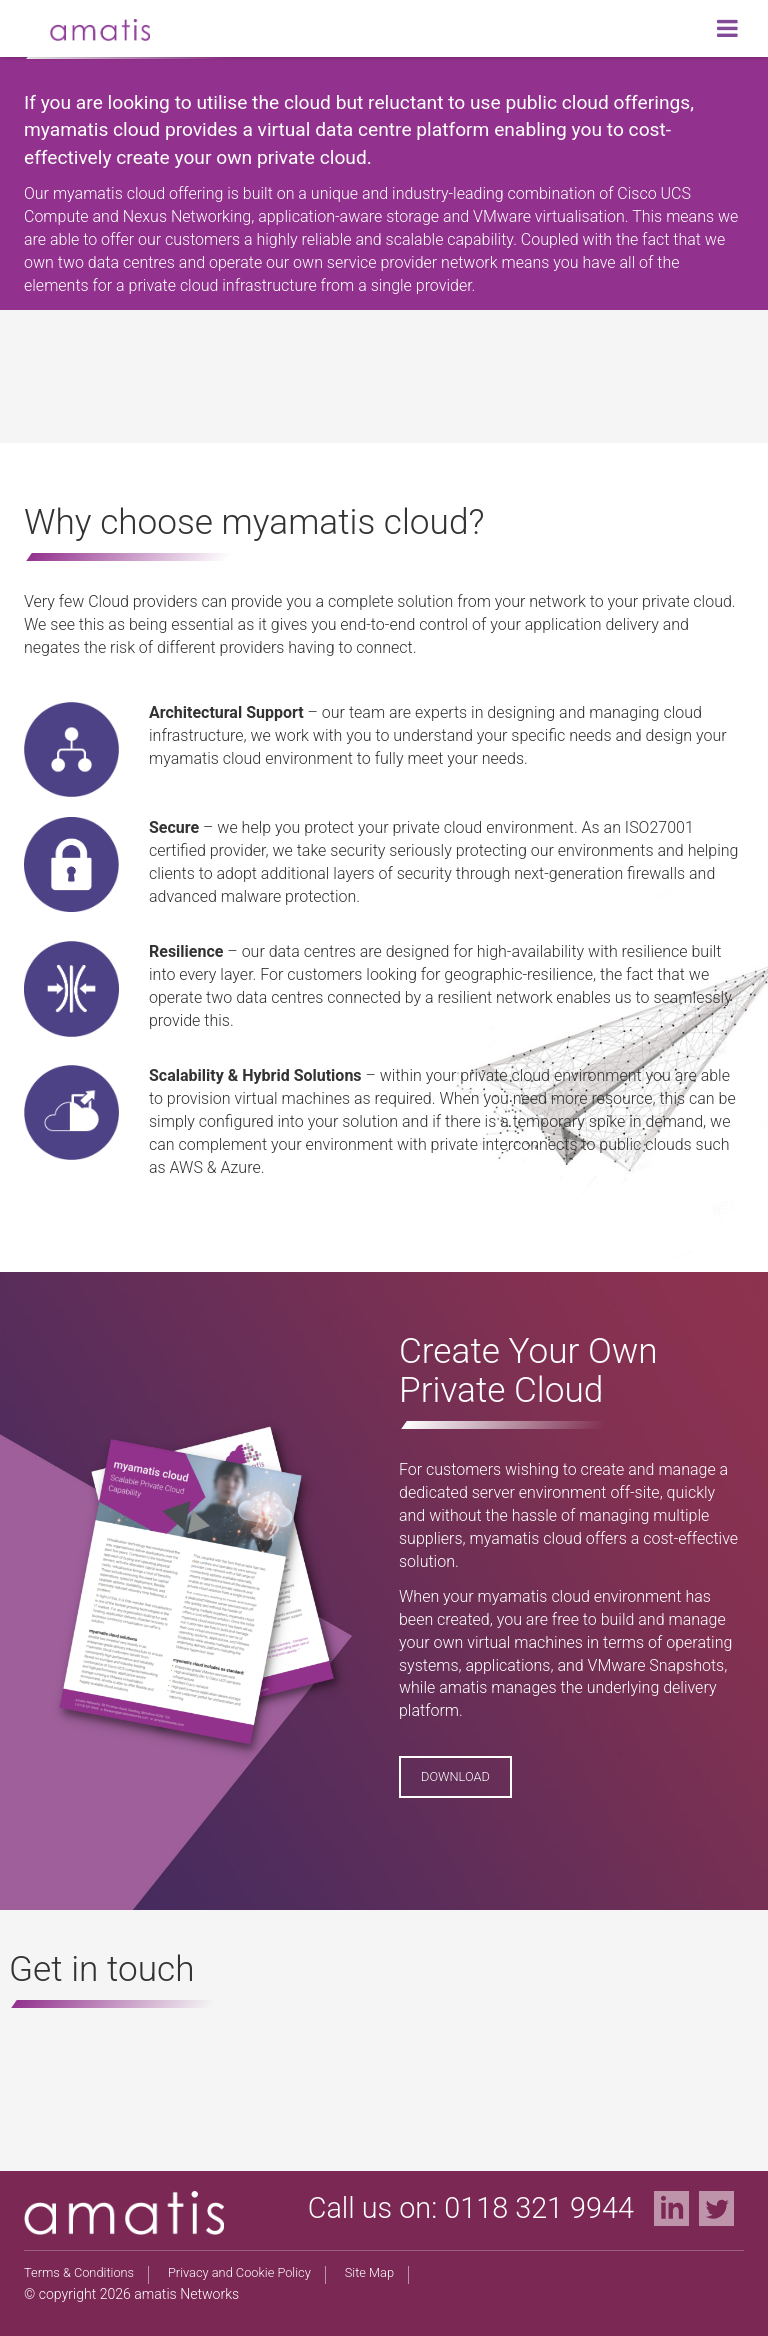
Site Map (369, 2272)
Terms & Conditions (79, 2272)
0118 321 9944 (539, 2208)
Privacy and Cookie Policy (239, 2272)
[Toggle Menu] (727, 28)
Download (455, 1776)
